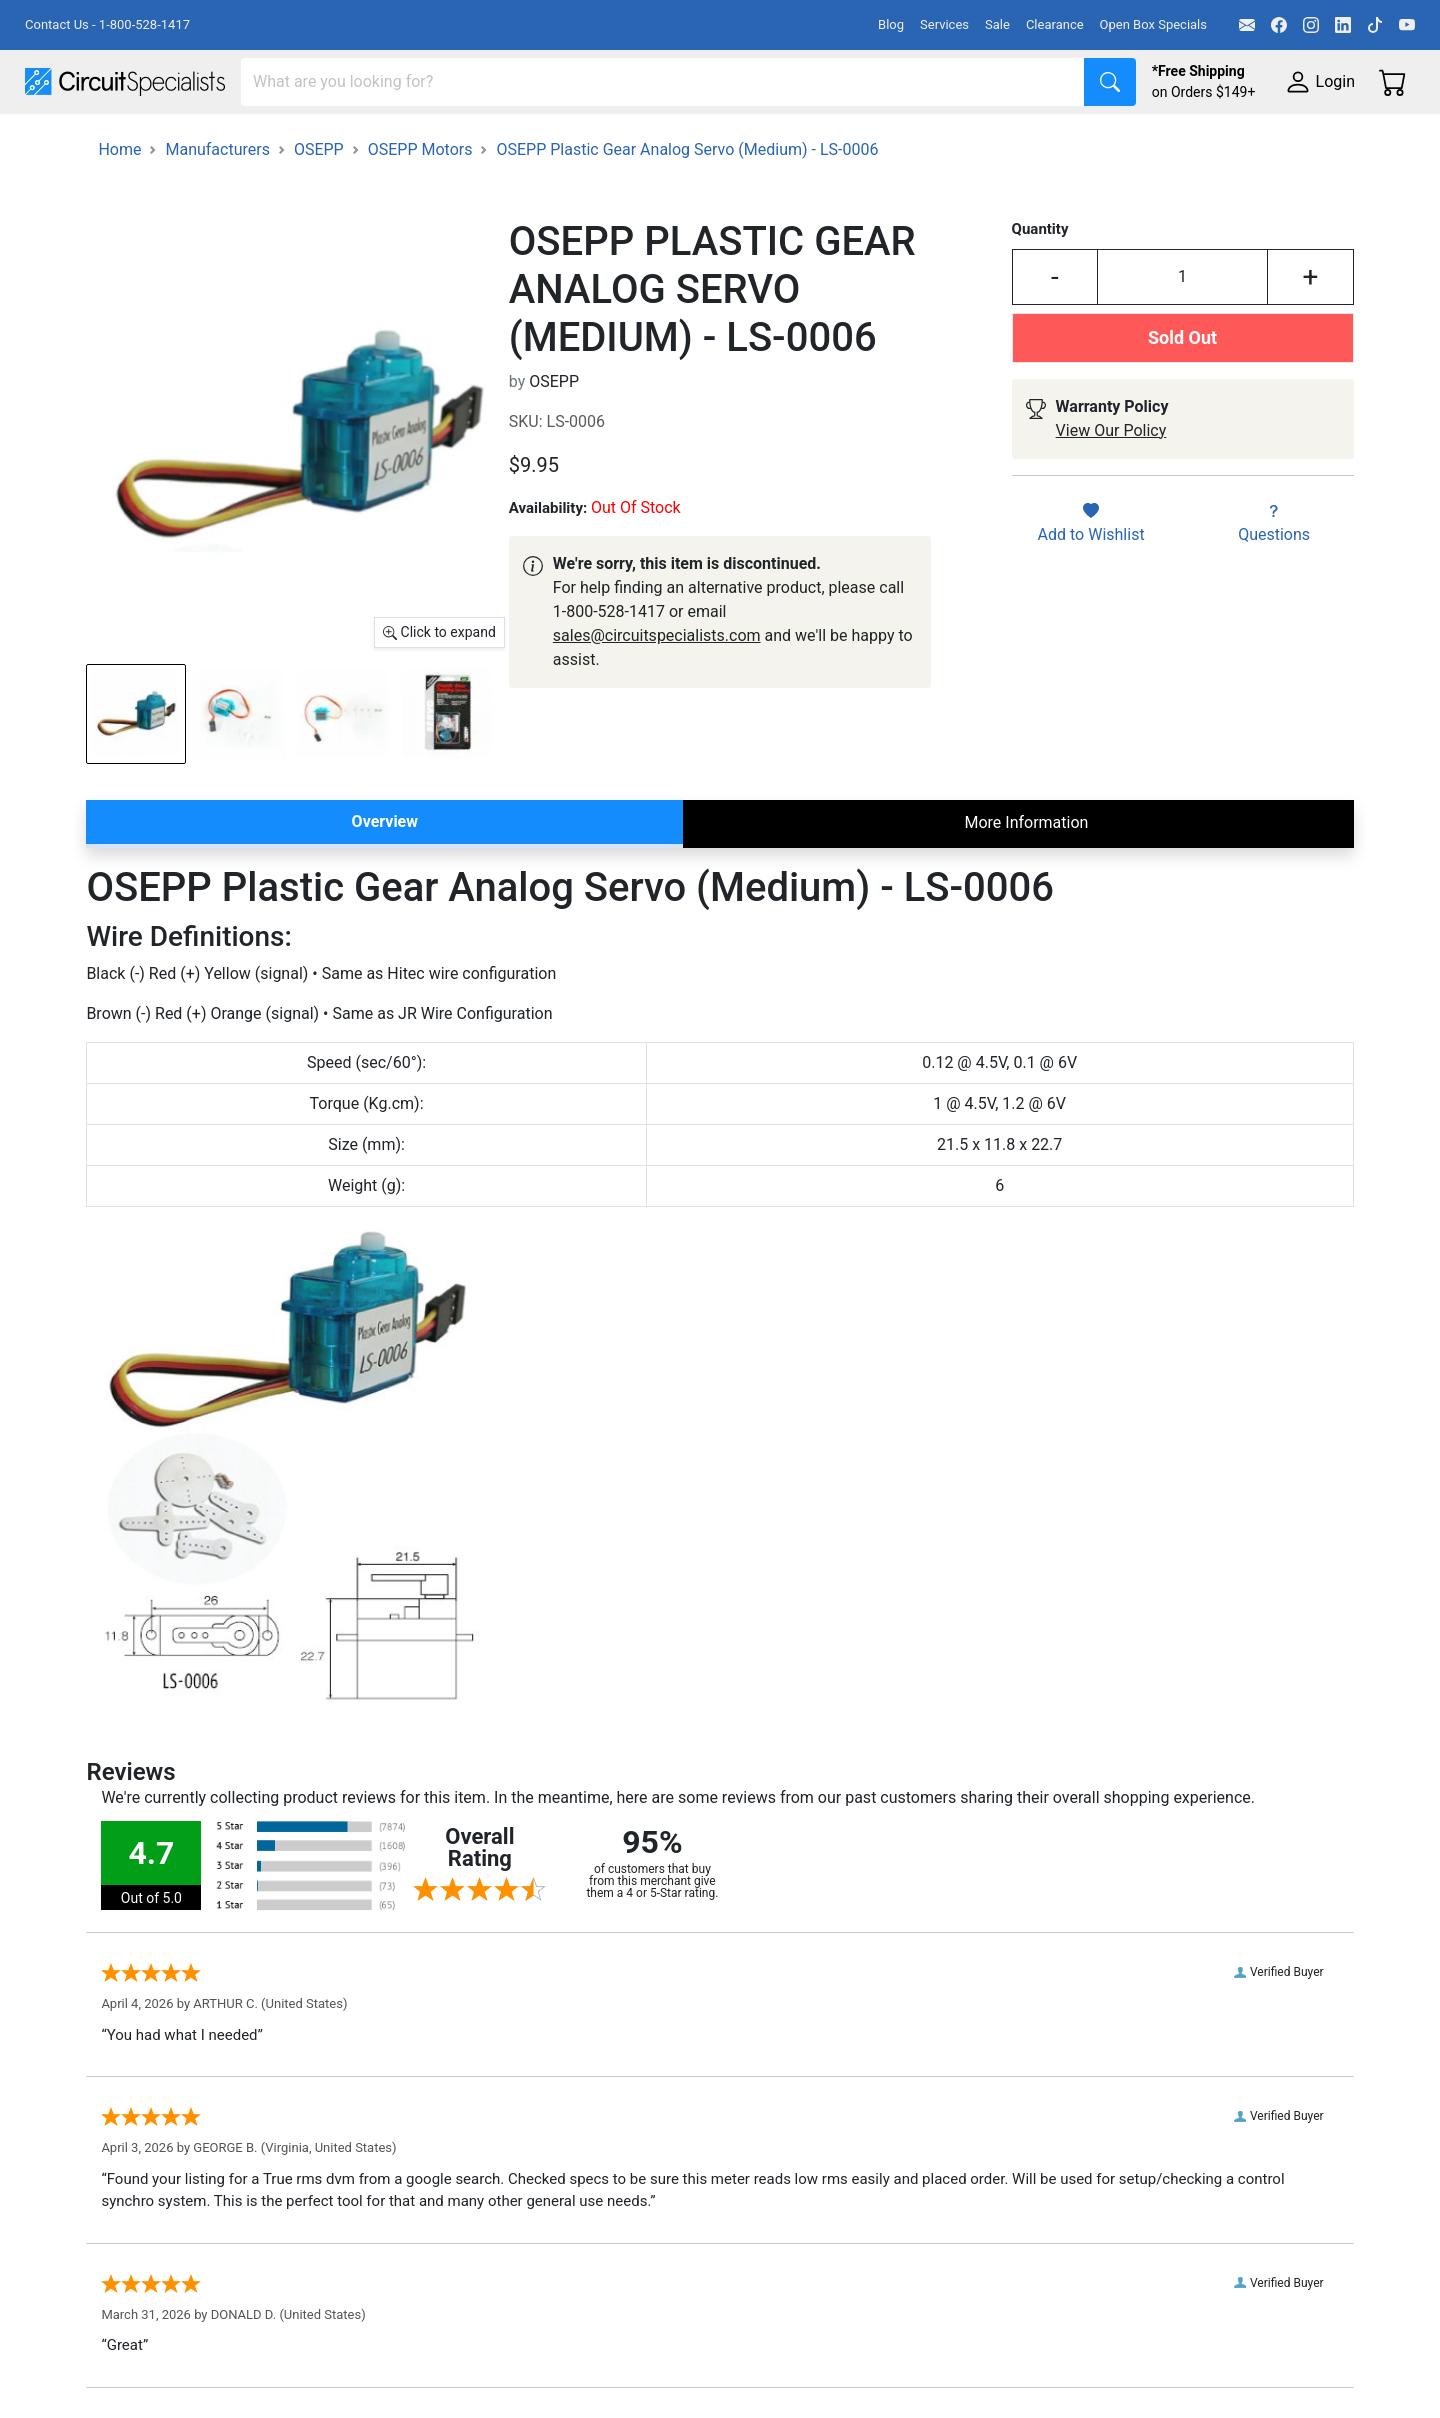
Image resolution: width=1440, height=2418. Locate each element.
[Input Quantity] (1182, 333)
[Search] (663, 82)
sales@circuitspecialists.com (657, 691)
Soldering (761, 141)
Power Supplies (468, 141)
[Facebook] (1279, 25)
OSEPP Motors (420, 205)
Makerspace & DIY (624, 141)
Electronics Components (1078, 141)
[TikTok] (1375, 25)
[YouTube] (1407, 25)
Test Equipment (319, 141)
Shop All (55, 141)
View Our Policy (1111, 486)
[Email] (1247, 25)
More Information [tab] (1026, 878)
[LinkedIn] (1343, 25)
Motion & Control (893, 141)
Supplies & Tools (1261, 141)
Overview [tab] (385, 877)
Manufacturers (174, 141)
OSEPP (319, 205)
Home (119, 205)
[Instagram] (1311, 25)
